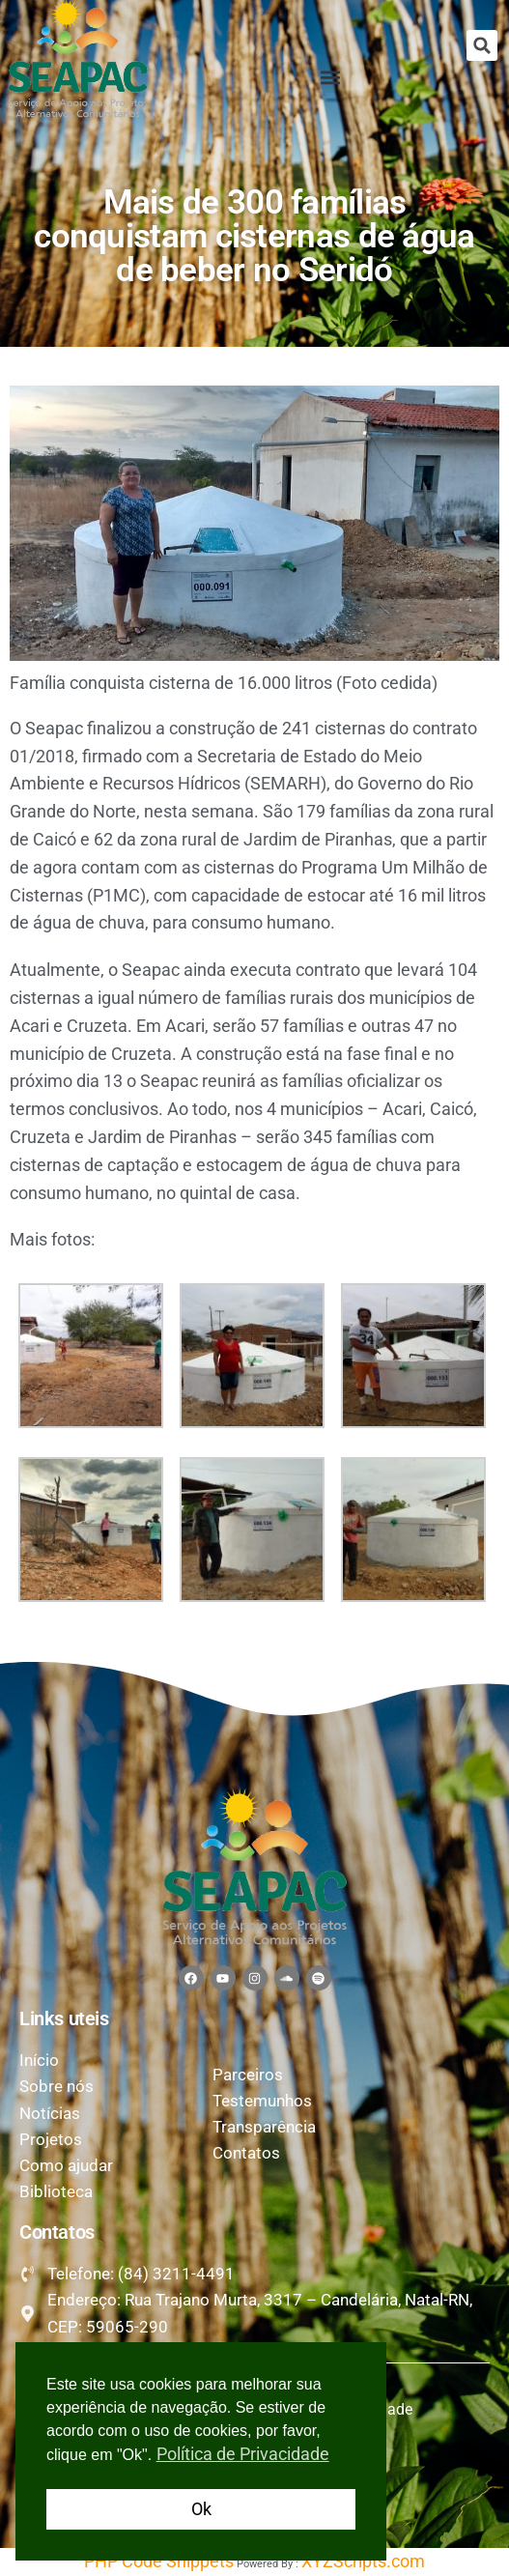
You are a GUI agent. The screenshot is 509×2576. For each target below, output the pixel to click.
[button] (482, 45)
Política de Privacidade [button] (242, 2454)
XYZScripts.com (363, 2561)
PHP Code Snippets (159, 2561)
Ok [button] (201, 2509)
